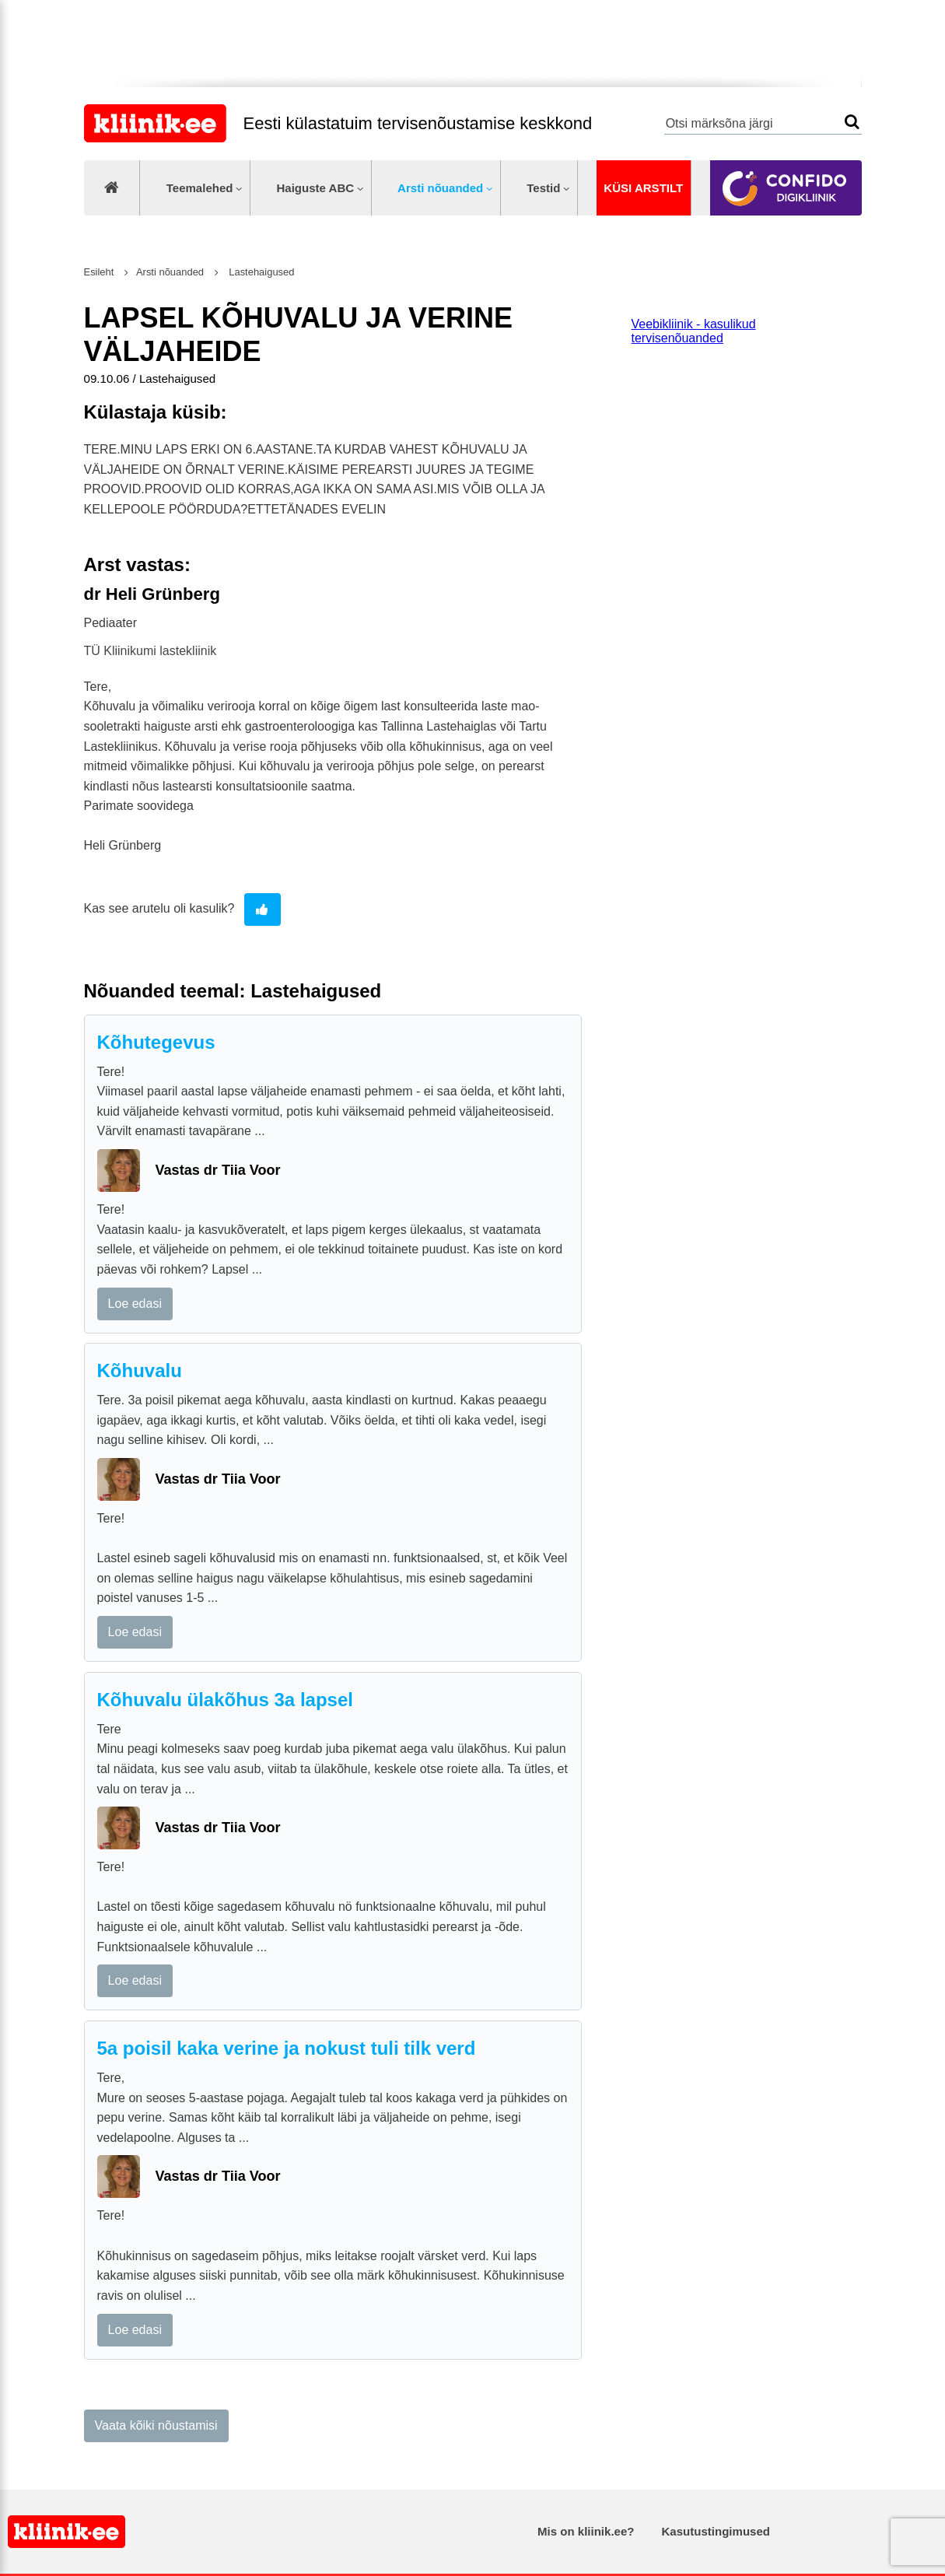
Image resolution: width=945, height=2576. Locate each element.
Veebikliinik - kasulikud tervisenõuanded (694, 331)
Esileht (99, 272)
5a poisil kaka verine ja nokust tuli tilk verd (286, 2048)
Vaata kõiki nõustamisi (156, 2425)
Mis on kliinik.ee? (585, 2531)
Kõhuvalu (139, 1370)
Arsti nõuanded (440, 188)
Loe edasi (135, 1303)
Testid (543, 188)
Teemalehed (199, 188)
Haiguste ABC (315, 188)
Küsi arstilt (643, 188)
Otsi (852, 121)
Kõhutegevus (156, 1042)
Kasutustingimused (716, 2531)
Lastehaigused (260, 272)
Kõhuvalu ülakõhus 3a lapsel (225, 1699)
